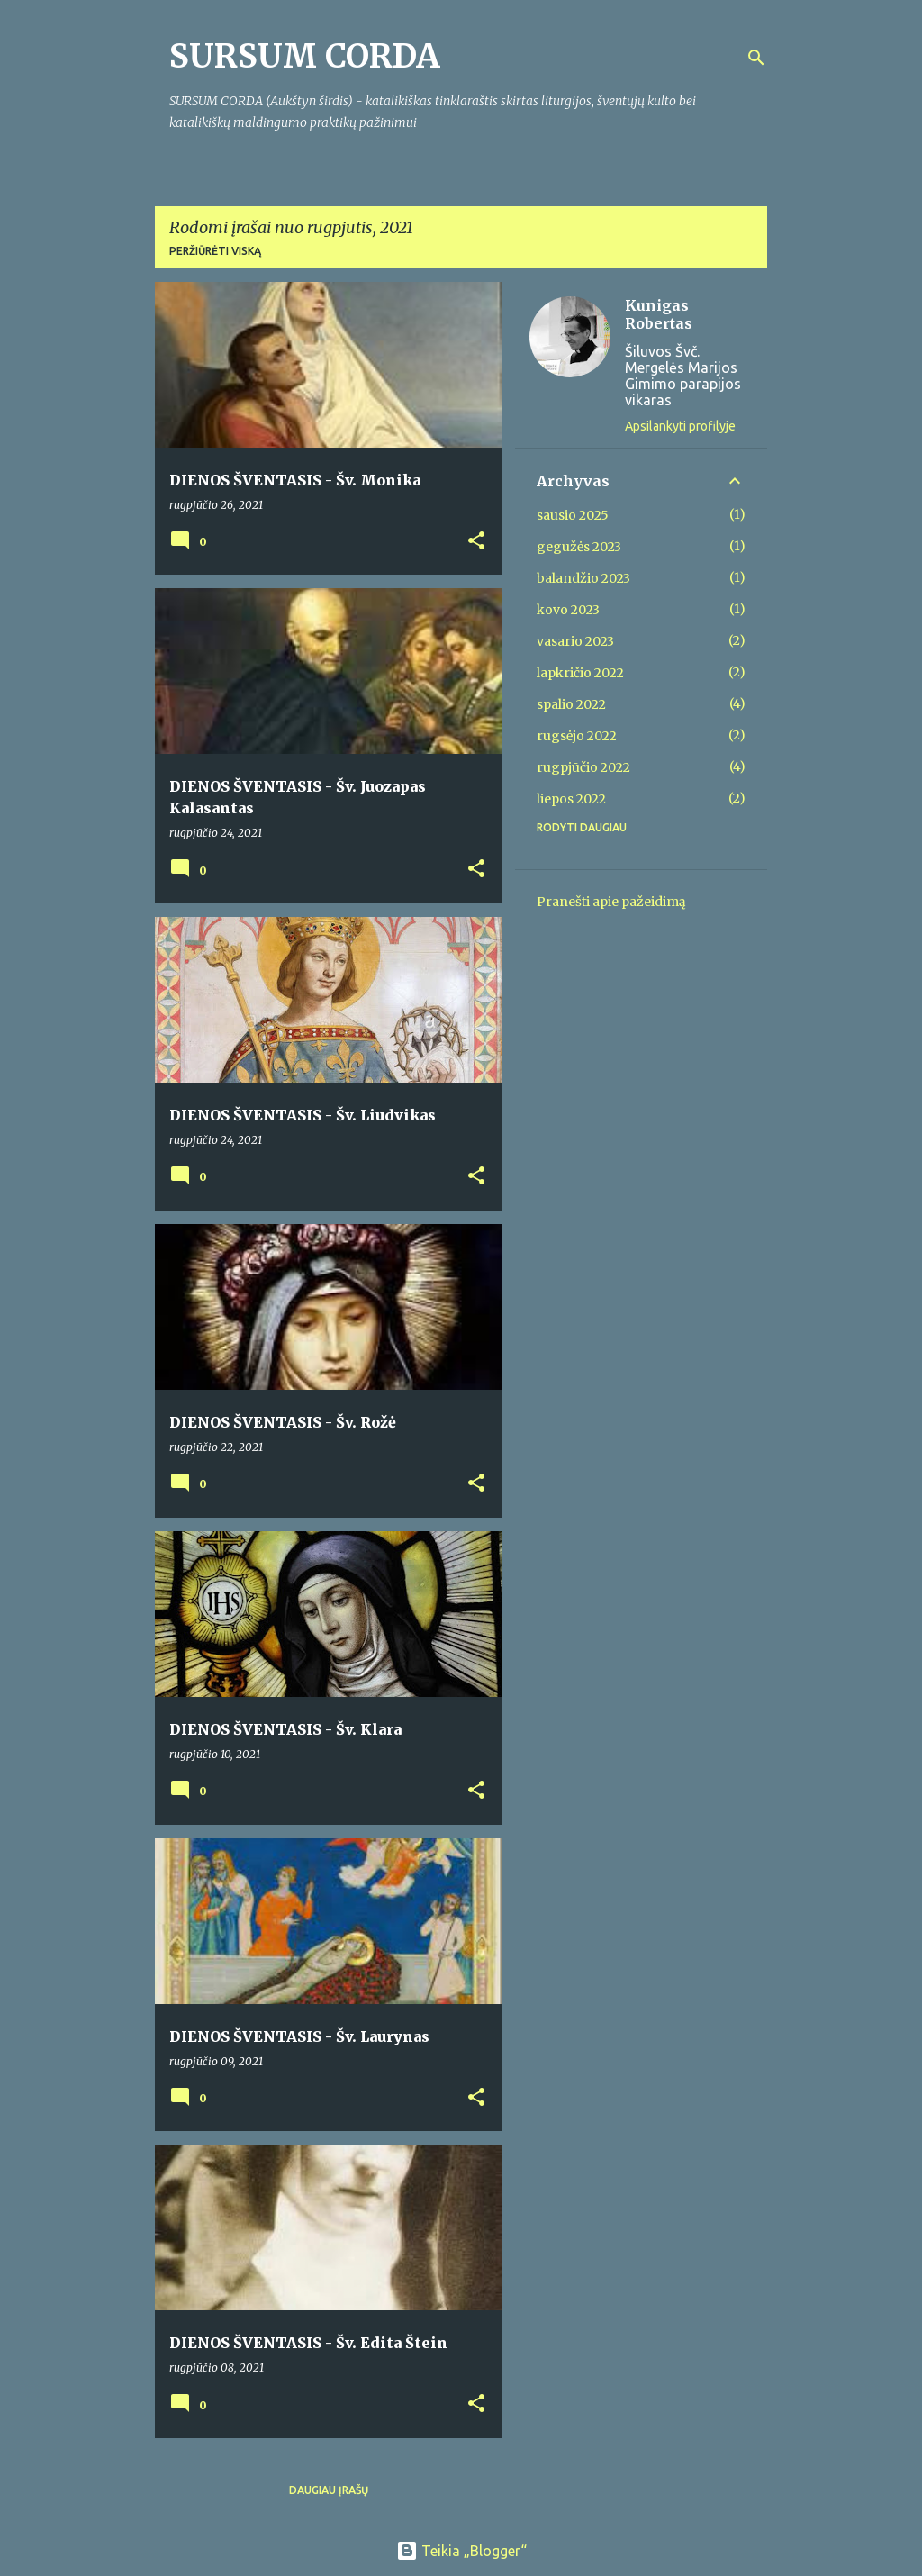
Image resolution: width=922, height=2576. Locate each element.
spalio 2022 (571, 704)
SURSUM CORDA (304, 56)
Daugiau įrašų (328, 2490)
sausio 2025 (573, 515)
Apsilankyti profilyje (680, 426)
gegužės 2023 (579, 547)
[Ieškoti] (756, 57)
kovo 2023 (568, 610)
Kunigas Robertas (658, 314)
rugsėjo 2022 (577, 736)
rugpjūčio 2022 (583, 767)
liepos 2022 (571, 799)
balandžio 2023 (583, 578)
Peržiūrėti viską (215, 251)
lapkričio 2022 (580, 673)
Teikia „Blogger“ (461, 2551)
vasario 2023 (575, 641)
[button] (476, 542)
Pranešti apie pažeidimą (611, 901)
